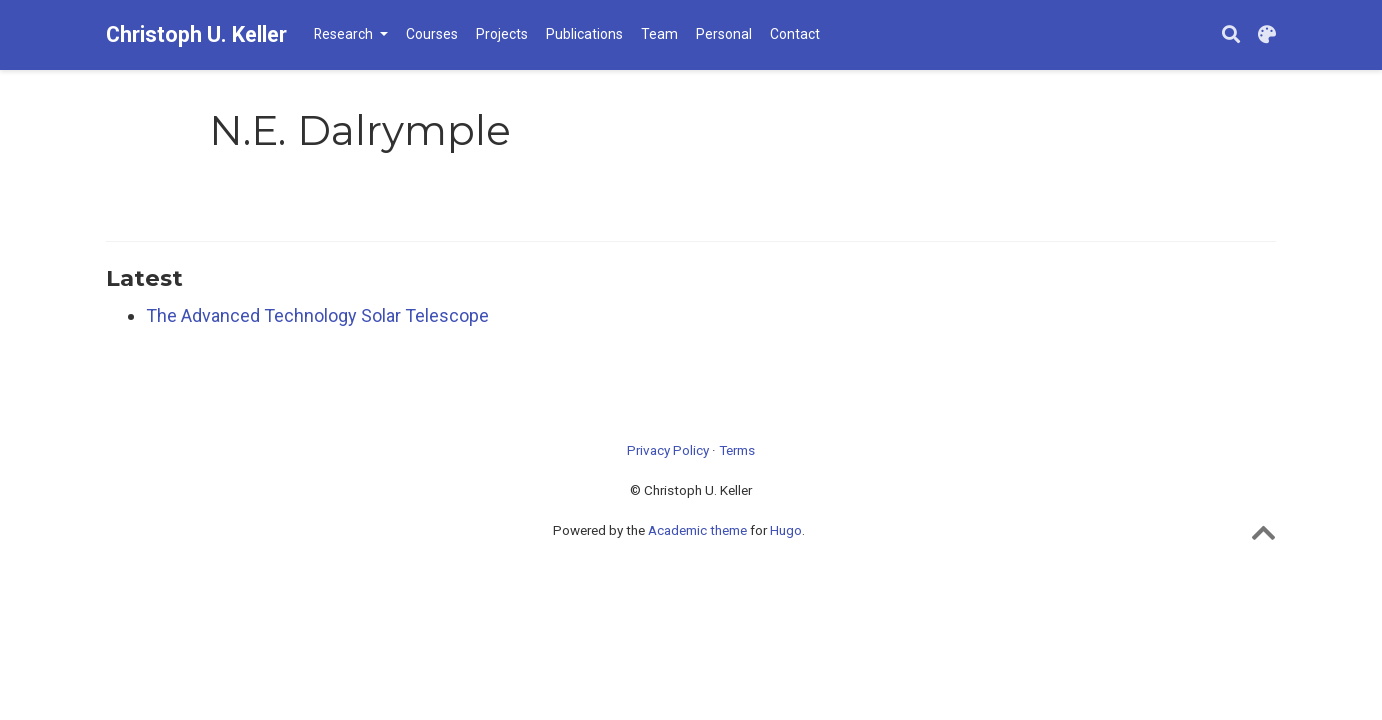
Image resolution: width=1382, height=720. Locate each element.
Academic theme (697, 530)
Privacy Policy (668, 450)
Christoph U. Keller (196, 34)
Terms (737, 450)
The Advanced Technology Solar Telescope (317, 315)
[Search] (1231, 35)
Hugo (786, 530)
